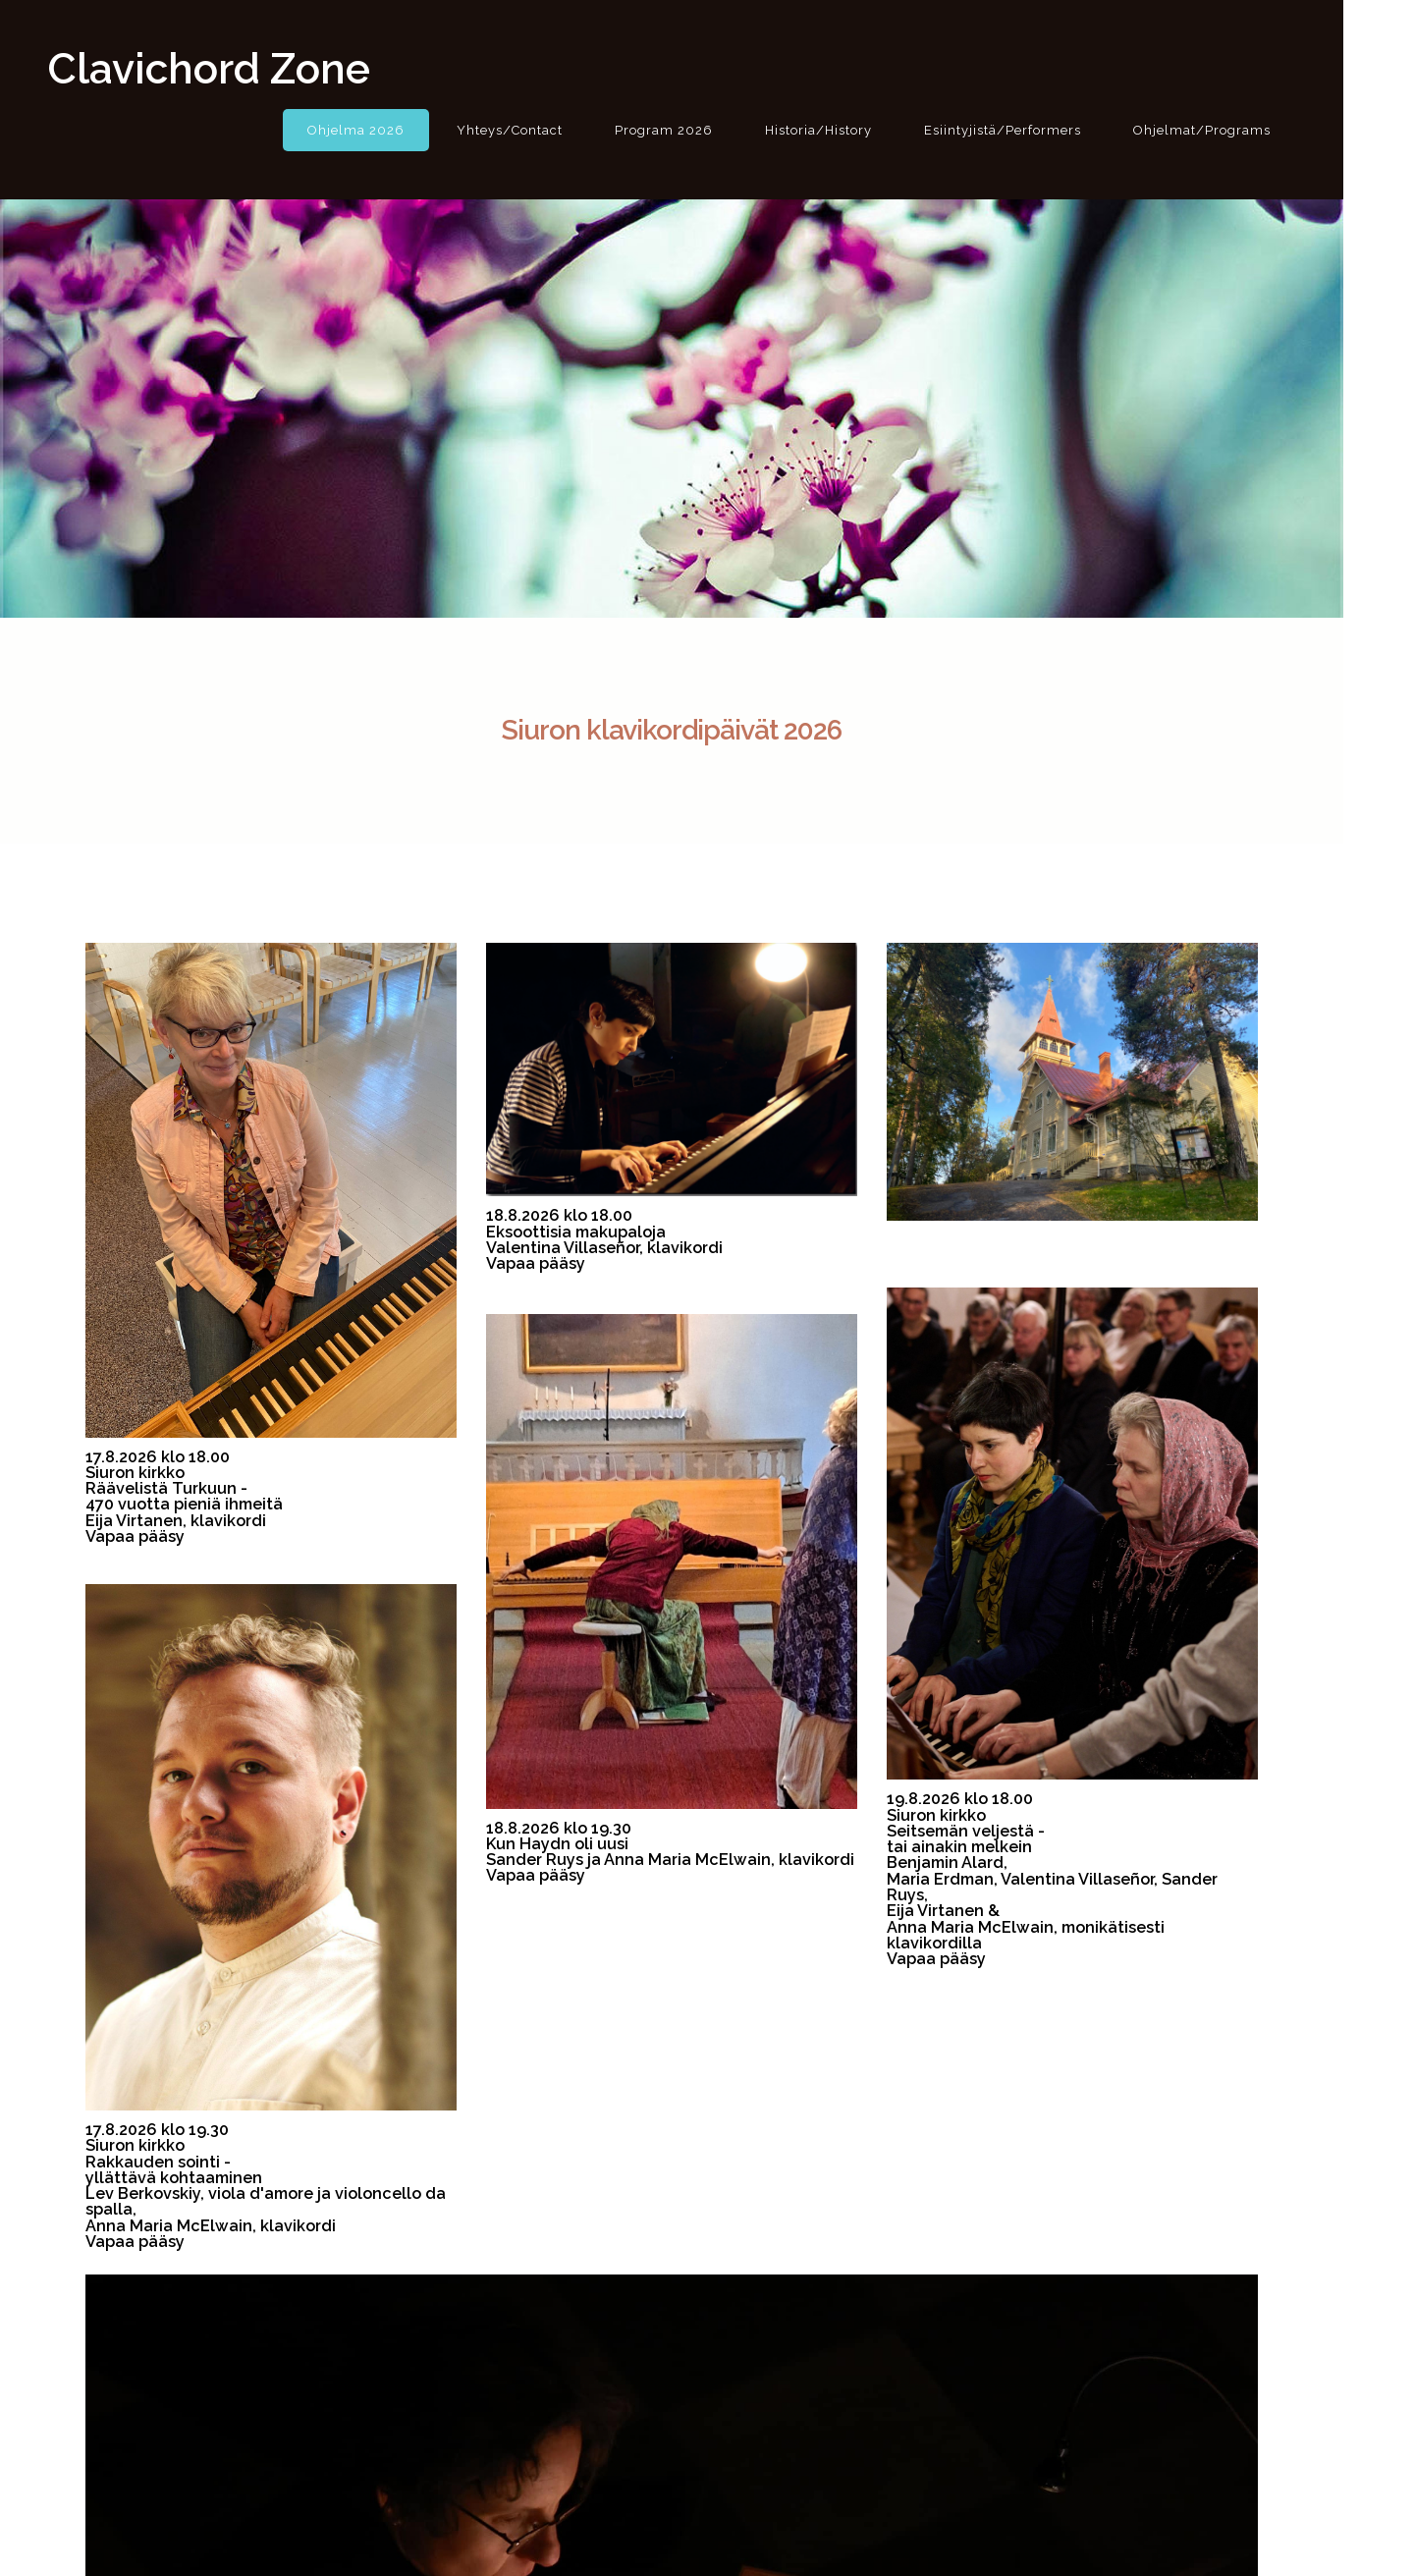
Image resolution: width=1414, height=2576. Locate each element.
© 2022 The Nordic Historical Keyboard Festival (707, 2534)
